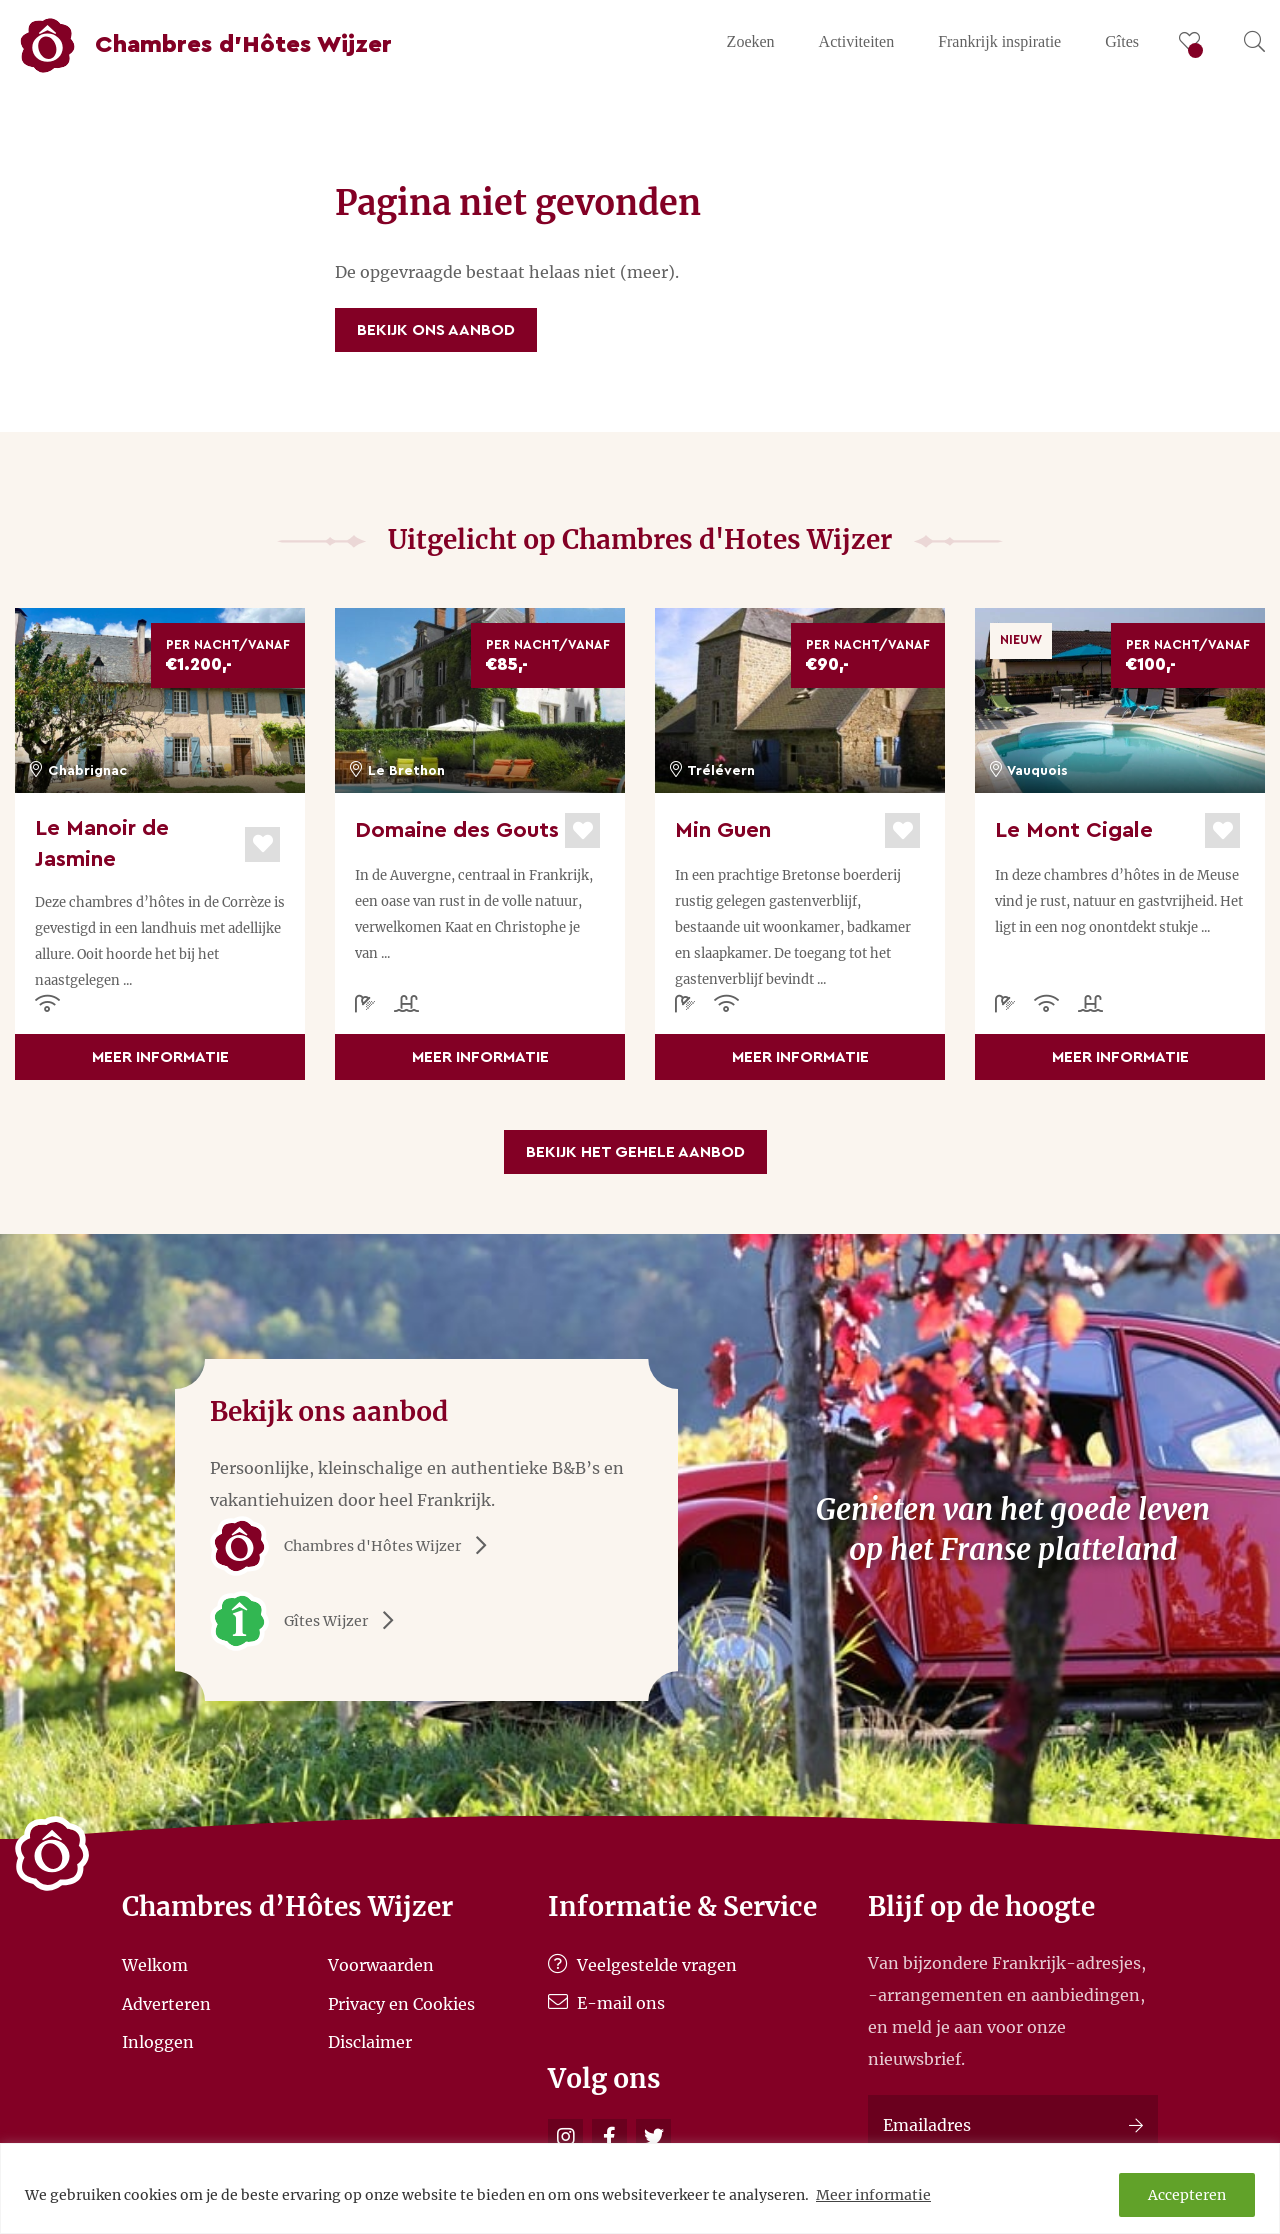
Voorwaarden (381, 1965)
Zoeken (751, 41)
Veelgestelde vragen (642, 1965)
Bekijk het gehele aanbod (635, 1152)
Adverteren (166, 2003)
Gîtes (1122, 41)
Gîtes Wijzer (309, 1621)
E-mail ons (606, 2003)
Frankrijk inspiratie (999, 41)
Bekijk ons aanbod (436, 330)
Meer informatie (873, 2195)
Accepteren (1187, 2195)
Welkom (155, 1965)
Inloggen (158, 2042)
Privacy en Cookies (401, 2003)
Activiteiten (857, 41)
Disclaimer (370, 2042)
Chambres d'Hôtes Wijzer (355, 1546)
